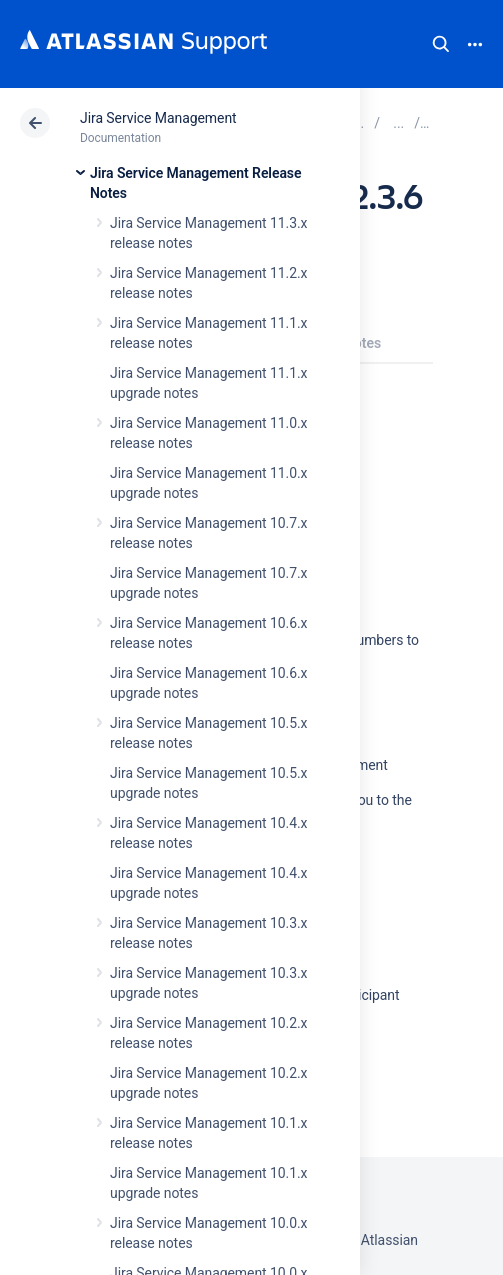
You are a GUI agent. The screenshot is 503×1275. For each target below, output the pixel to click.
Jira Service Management (158, 118)
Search (441, 44)
